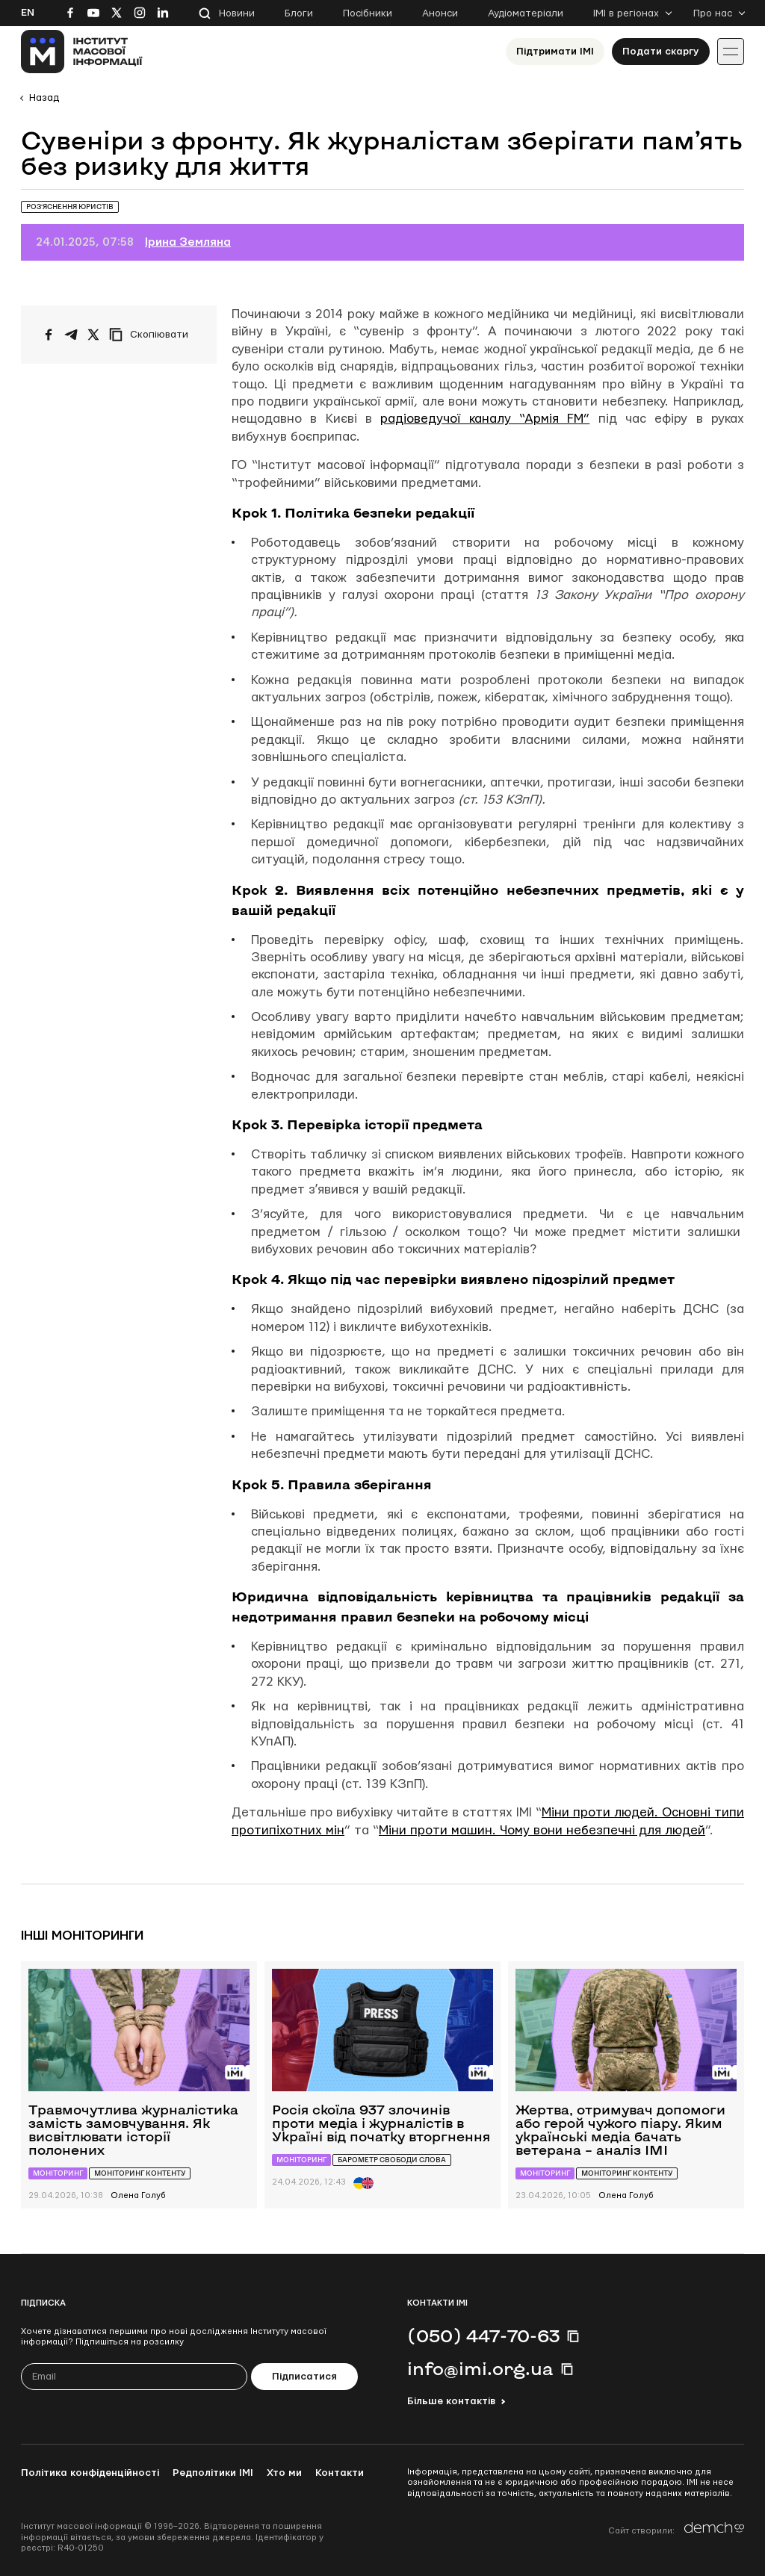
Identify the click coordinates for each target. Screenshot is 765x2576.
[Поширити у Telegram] (71, 334)
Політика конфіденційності (90, 2473)
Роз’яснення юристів (70, 206)
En (27, 12)
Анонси (440, 13)
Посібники (367, 13)
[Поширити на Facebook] (48, 334)
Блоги (299, 13)
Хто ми (284, 2473)
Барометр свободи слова (392, 2160)
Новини (237, 13)
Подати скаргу (660, 51)
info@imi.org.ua (480, 2368)
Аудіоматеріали (525, 13)
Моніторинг (58, 2173)
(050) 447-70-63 (483, 2335)
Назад (44, 98)
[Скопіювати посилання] (152, 334)
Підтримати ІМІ (555, 51)
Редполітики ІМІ (213, 2473)
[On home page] (82, 51)
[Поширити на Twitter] (93, 334)
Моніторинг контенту (139, 2173)
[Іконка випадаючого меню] (730, 51)
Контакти (339, 2473)
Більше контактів (451, 2401)
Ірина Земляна (188, 242)
